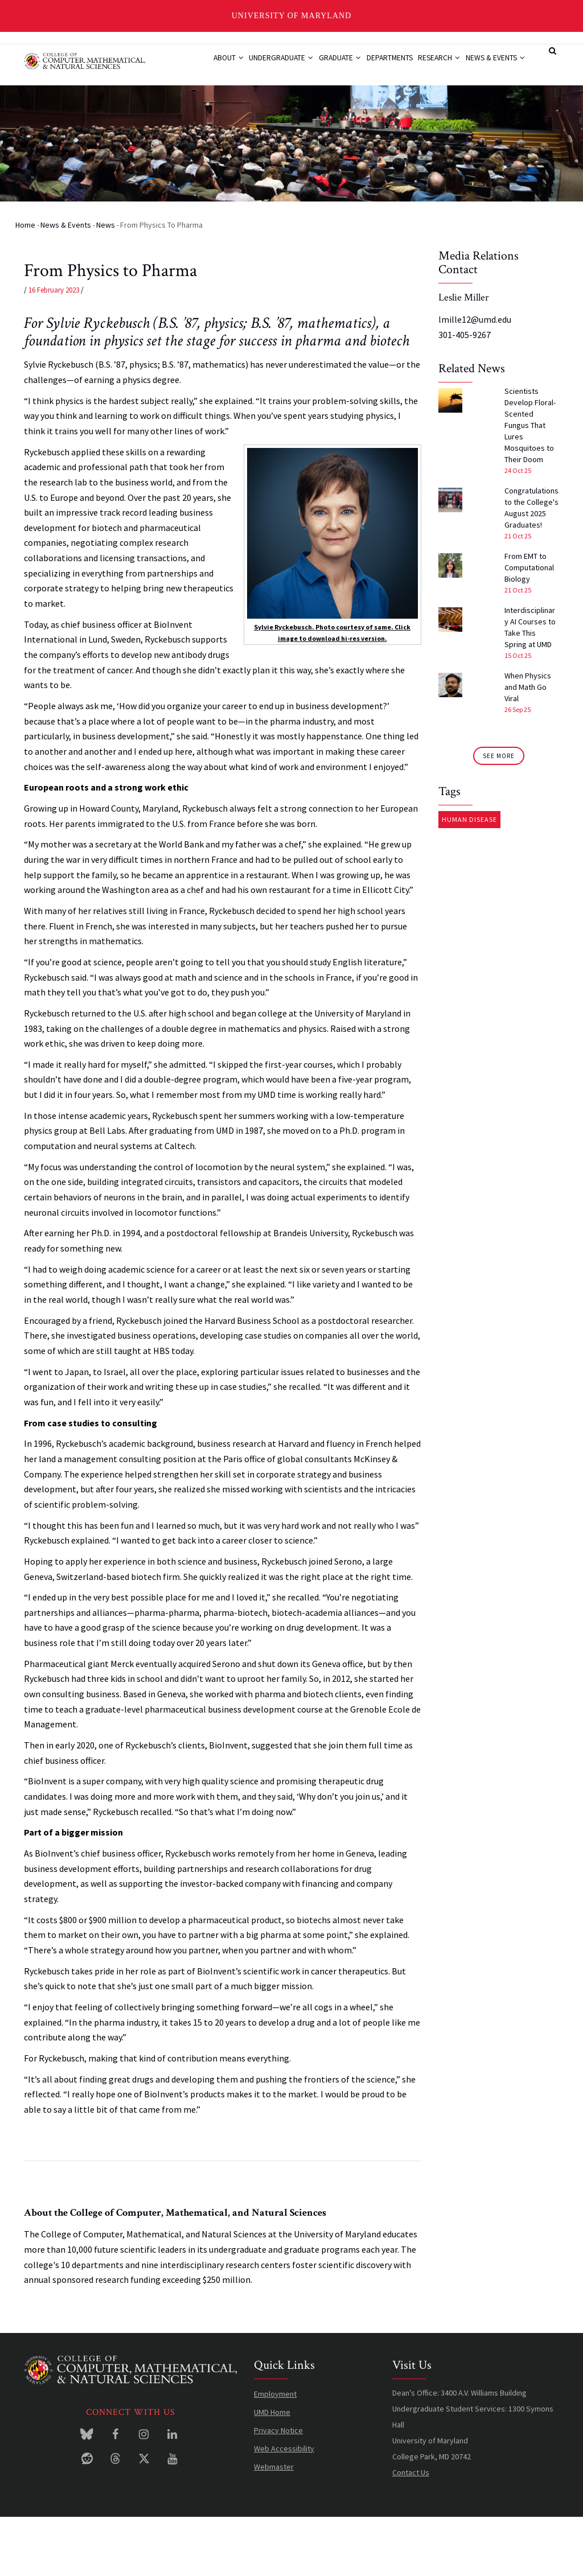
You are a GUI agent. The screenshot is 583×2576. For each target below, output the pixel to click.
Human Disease (469, 878)
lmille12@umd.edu (474, 378)
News (105, 283)
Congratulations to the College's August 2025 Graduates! (531, 566)
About (206, 65)
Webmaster (274, 2525)
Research (445, 65)
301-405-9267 (464, 393)
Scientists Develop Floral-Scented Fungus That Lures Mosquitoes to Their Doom (530, 484)
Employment (275, 2452)
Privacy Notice (278, 2489)
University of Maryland (292, 15)
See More (499, 814)
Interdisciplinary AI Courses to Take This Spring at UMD (530, 686)
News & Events (221, 108)
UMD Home (272, 2471)
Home (25, 283)
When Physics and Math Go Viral (527, 745)
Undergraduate (266, 65)
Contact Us (410, 2531)
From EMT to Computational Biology (529, 626)
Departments (389, 65)
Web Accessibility (284, 2507)
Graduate (332, 65)
